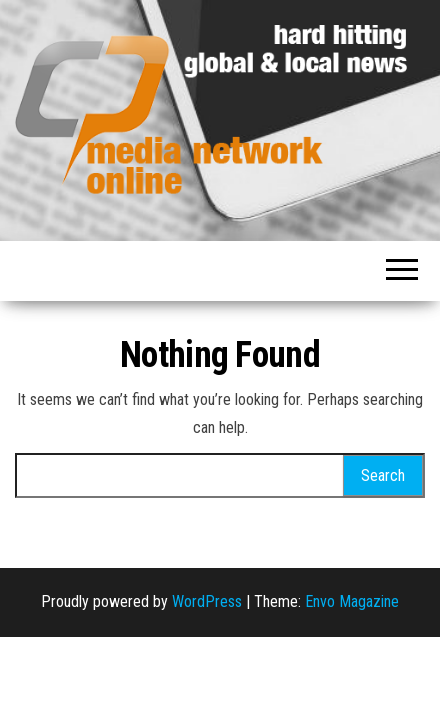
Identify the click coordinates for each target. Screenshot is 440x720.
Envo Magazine (352, 601)
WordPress (207, 601)
